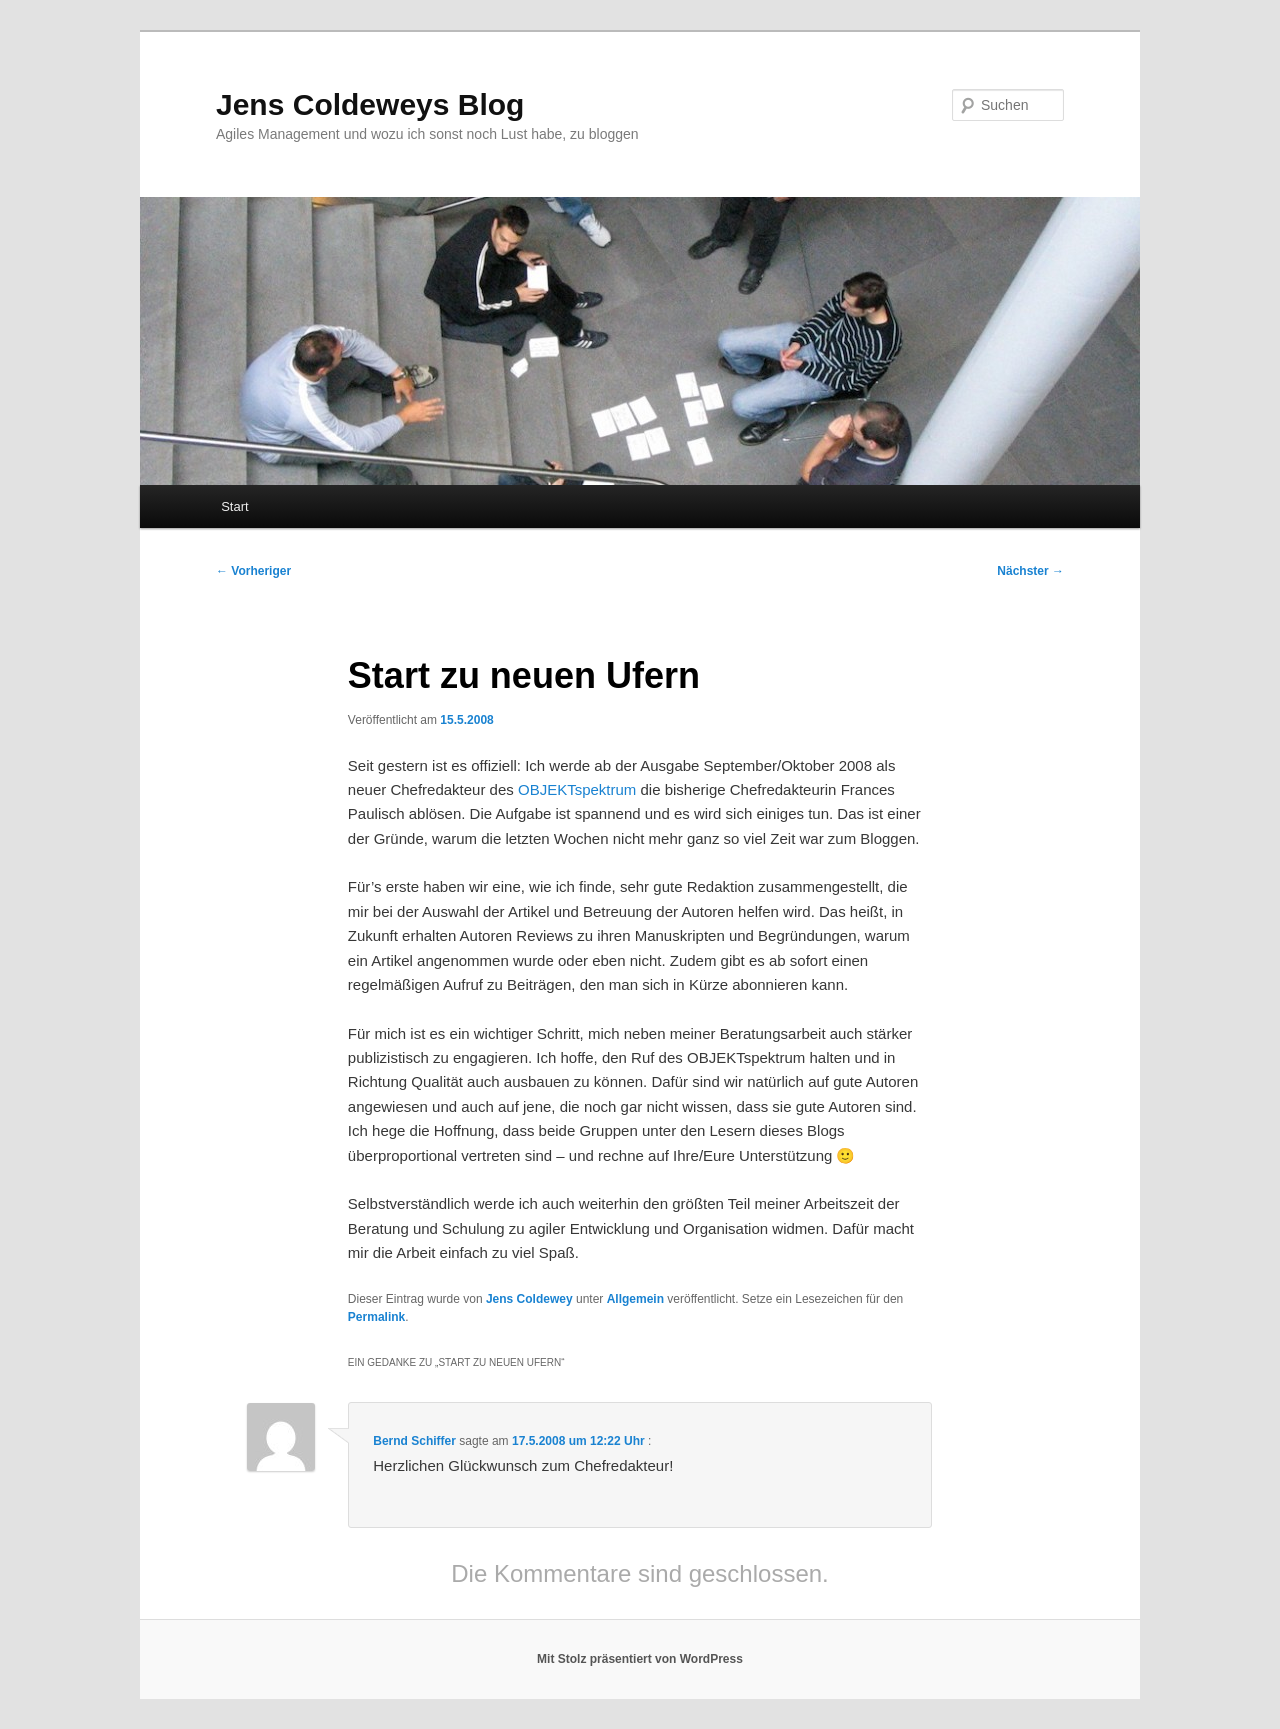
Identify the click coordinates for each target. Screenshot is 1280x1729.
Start (234, 506)
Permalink (376, 1317)
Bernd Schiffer (414, 1441)
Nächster (1030, 571)
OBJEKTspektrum (577, 789)
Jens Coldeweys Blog (370, 104)
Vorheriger (253, 571)
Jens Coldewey (529, 1299)
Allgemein (635, 1299)
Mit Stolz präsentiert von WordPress (640, 1659)
